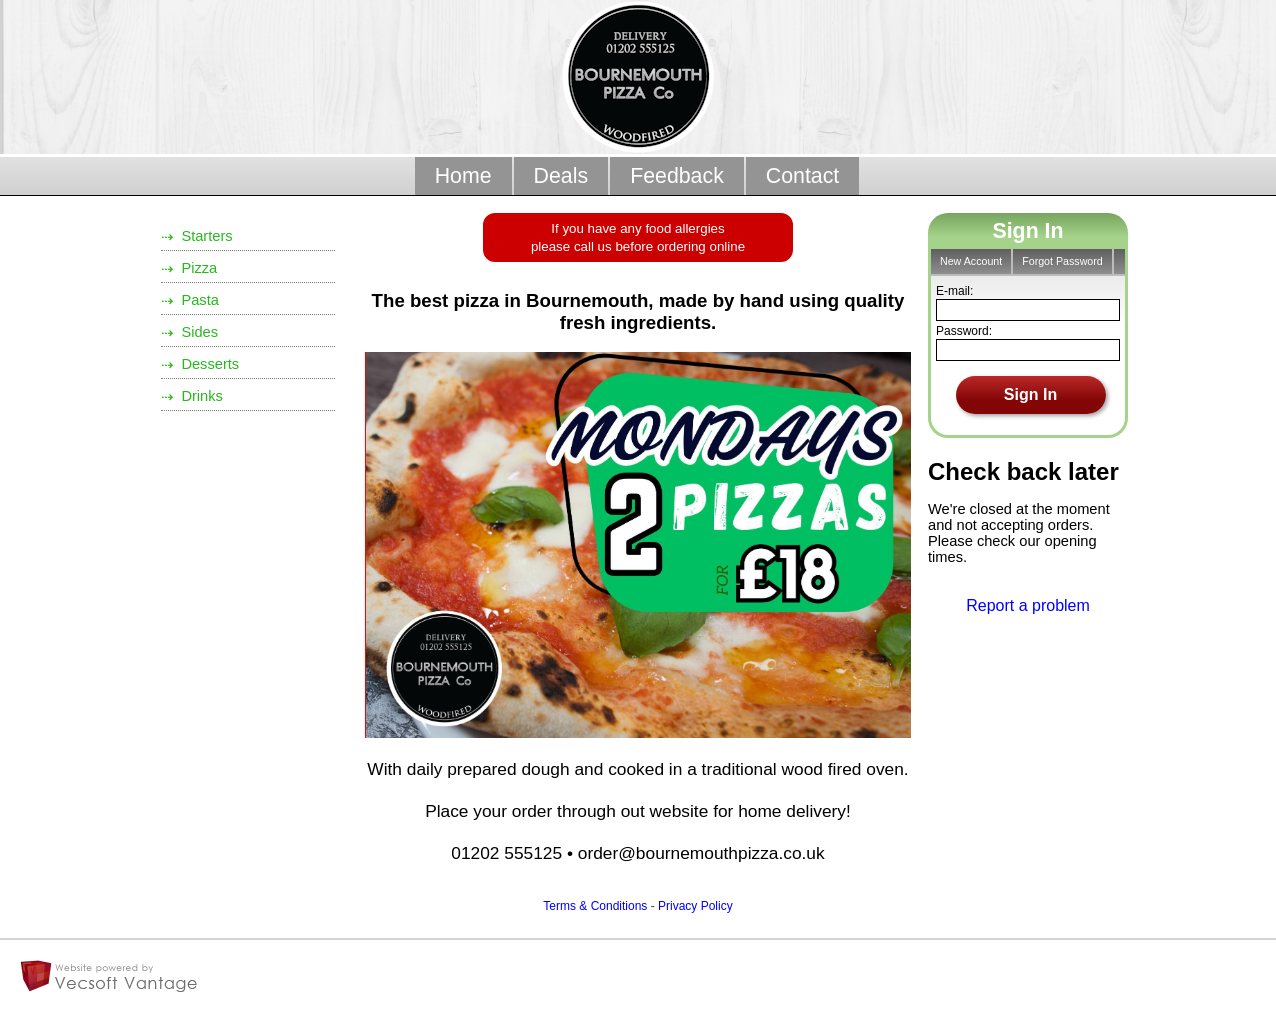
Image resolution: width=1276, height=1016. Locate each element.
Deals (561, 176)
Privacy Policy (695, 906)
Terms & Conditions (595, 906)
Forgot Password (1062, 261)
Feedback (677, 176)
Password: (964, 331)
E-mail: (954, 291)
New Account (971, 261)
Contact (803, 176)
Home (463, 176)
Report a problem (1028, 605)
